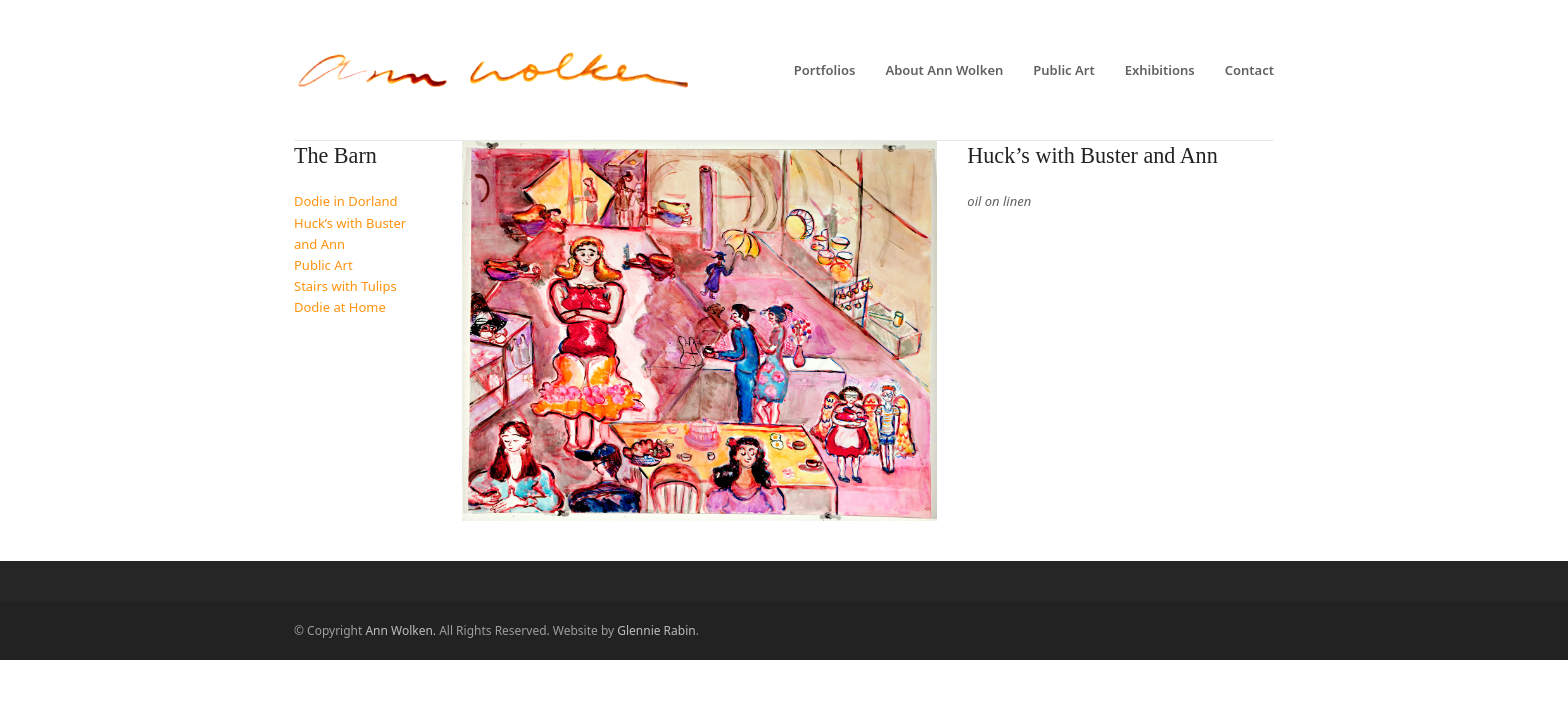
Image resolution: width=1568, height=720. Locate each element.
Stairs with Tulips (345, 286)
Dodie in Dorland (346, 201)
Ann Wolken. (400, 630)
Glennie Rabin (656, 630)
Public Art (323, 265)
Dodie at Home (340, 307)
